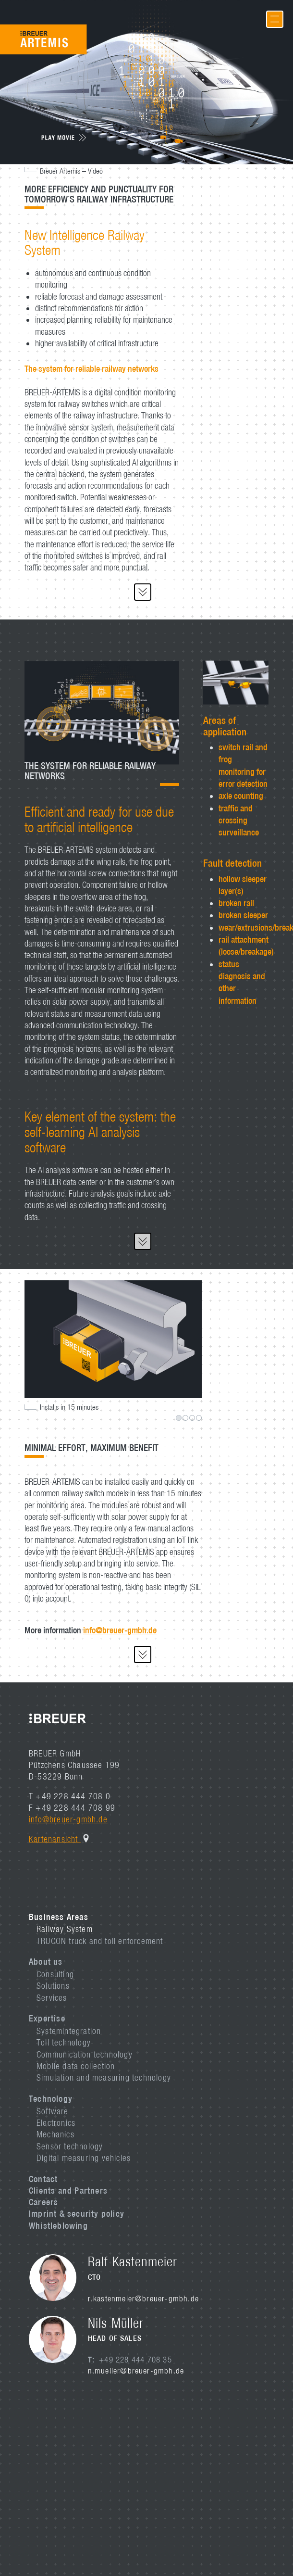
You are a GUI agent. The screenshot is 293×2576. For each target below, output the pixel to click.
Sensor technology (70, 2146)
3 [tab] (192, 1418)
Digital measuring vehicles (84, 2158)
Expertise (47, 2018)
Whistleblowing (58, 2225)
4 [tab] (199, 1418)
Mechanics (55, 2134)
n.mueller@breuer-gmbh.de (136, 2370)
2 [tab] (185, 1418)
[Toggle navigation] (274, 19)
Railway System (65, 1929)
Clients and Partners (68, 2190)
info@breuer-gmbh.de (120, 1630)
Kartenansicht (55, 1839)
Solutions (53, 1986)
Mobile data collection (76, 2066)
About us (46, 1961)
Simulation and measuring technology (104, 2077)
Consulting (55, 1974)
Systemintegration (69, 2031)
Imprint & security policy (76, 2213)
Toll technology (64, 2042)
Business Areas (58, 1916)
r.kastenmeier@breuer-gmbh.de (143, 2298)
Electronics (56, 2123)
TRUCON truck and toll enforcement (100, 1941)
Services (52, 1998)
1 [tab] (179, 1418)
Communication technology (85, 2054)
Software (53, 2111)
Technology (51, 2098)
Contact (43, 2178)
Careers (43, 2202)
